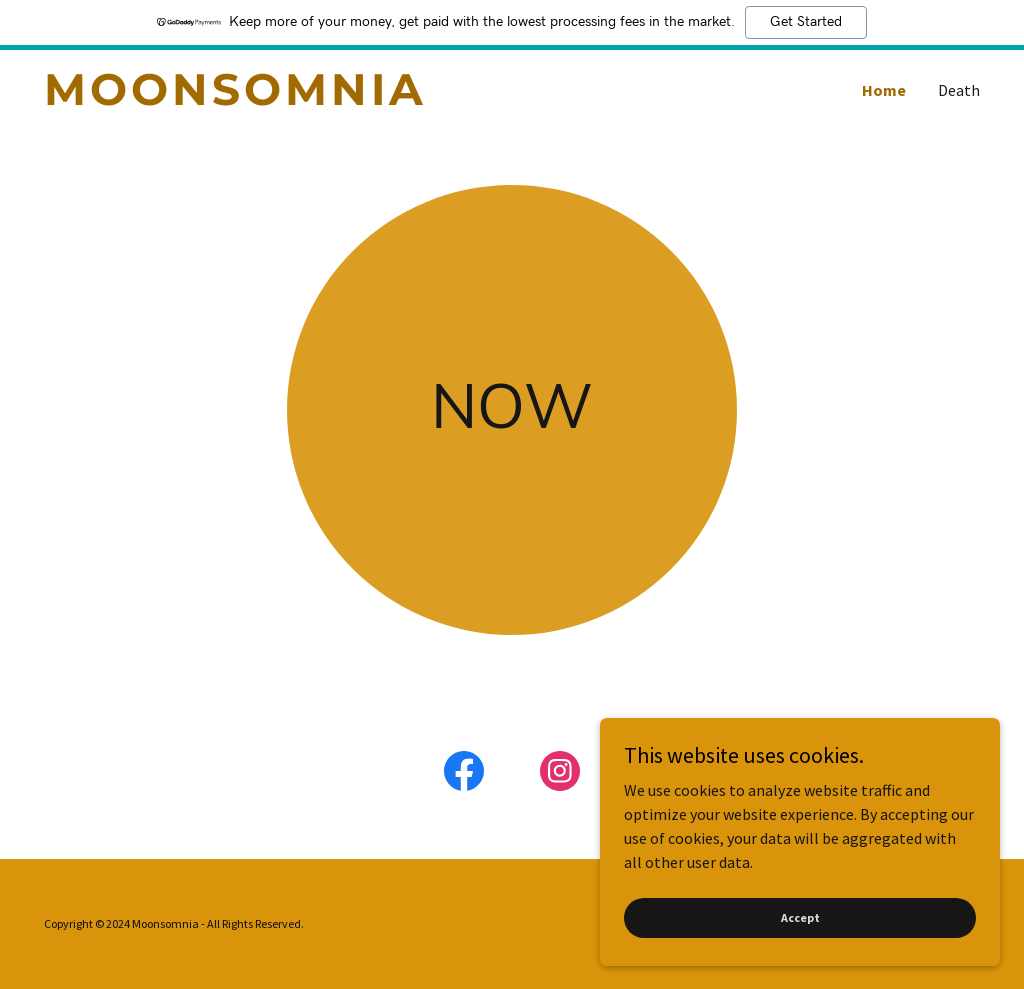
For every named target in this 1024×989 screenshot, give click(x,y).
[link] (278, 99)
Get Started (806, 22)
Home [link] (884, 90)
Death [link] (959, 90)
